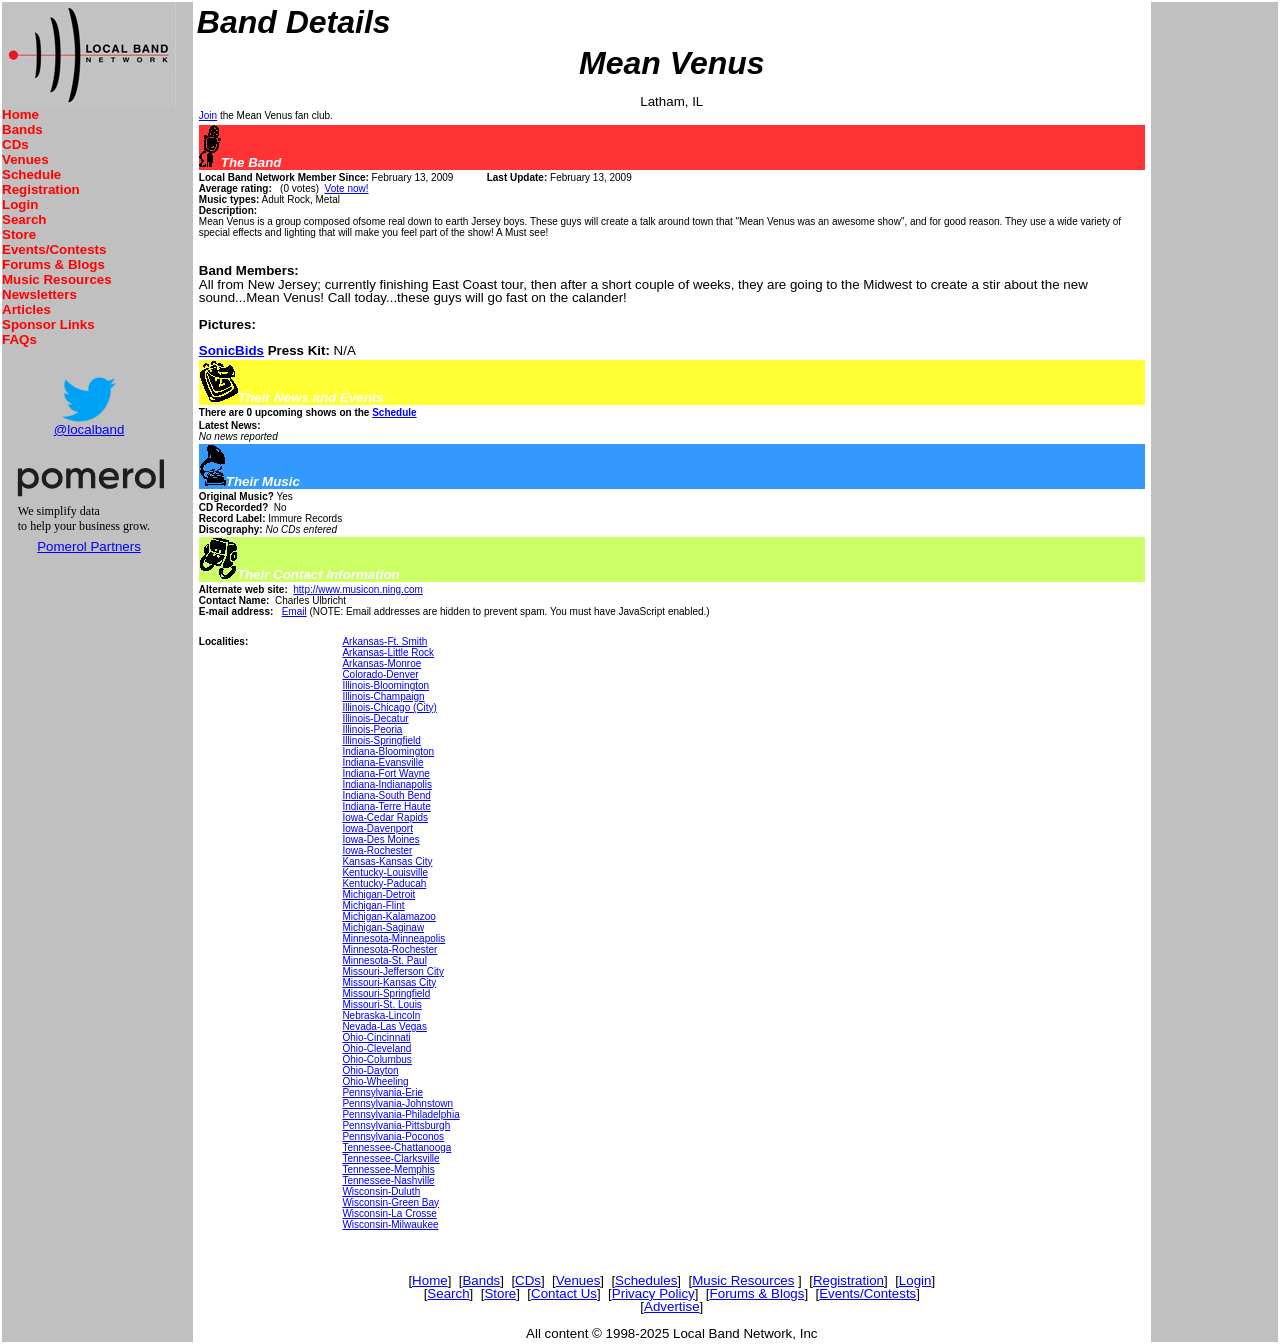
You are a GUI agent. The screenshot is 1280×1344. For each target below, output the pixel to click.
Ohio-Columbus (376, 1059)
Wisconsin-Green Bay (390, 1202)
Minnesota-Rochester (389, 949)
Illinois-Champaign (383, 696)
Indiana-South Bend (386, 795)
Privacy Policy (653, 1293)
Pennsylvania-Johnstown (397, 1103)
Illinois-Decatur (375, 718)
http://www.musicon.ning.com (358, 589)
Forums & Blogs (53, 264)
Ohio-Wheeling (375, 1081)
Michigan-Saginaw (383, 927)
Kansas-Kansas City (387, 861)
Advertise (672, 1306)
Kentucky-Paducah (384, 883)
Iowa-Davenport (377, 828)
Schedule (31, 174)
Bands (22, 129)
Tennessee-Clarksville (390, 1158)
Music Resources (57, 279)
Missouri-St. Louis (381, 1004)
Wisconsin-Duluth (381, 1191)
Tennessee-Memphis (388, 1169)
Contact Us (564, 1293)
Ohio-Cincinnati (376, 1037)
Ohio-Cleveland (376, 1048)
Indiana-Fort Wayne (385, 773)
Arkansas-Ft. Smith (384, 641)
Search (24, 219)
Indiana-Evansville (382, 762)
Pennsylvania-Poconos (393, 1136)
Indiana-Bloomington (388, 751)
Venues (25, 159)
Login (20, 204)
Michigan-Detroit (378, 894)
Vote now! (347, 188)
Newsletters (39, 294)
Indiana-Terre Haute (386, 806)
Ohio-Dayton (370, 1070)
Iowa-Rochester (377, 850)
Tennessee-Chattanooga (396, 1147)
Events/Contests (54, 249)
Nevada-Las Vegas (384, 1026)
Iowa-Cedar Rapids (385, 817)
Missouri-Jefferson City (393, 971)
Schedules (646, 1280)
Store (19, 234)
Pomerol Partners (89, 546)
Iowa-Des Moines (380, 839)
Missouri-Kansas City (389, 982)
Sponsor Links (48, 324)
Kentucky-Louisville (385, 872)
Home (20, 114)
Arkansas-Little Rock (388, 652)
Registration (41, 189)
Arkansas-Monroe (381, 663)
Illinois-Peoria (372, 729)
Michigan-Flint (373, 905)
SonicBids (231, 350)
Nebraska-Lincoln (381, 1015)
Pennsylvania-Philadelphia (400, 1114)
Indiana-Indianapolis (387, 784)
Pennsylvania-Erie (382, 1092)
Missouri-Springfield (386, 993)
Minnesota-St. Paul (384, 960)
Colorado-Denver (380, 674)
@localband (89, 429)
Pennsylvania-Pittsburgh (396, 1125)
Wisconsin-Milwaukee (390, 1224)
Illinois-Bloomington (385, 685)
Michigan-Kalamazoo (388, 916)
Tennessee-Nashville (388, 1180)
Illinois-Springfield (381, 740)
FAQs (19, 339)
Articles (26, 309)
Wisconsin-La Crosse (389, 1213)
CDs (15, 144)
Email (294, 611)
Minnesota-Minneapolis (393, 938)
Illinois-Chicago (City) (389, 707)
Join (208, 115)
